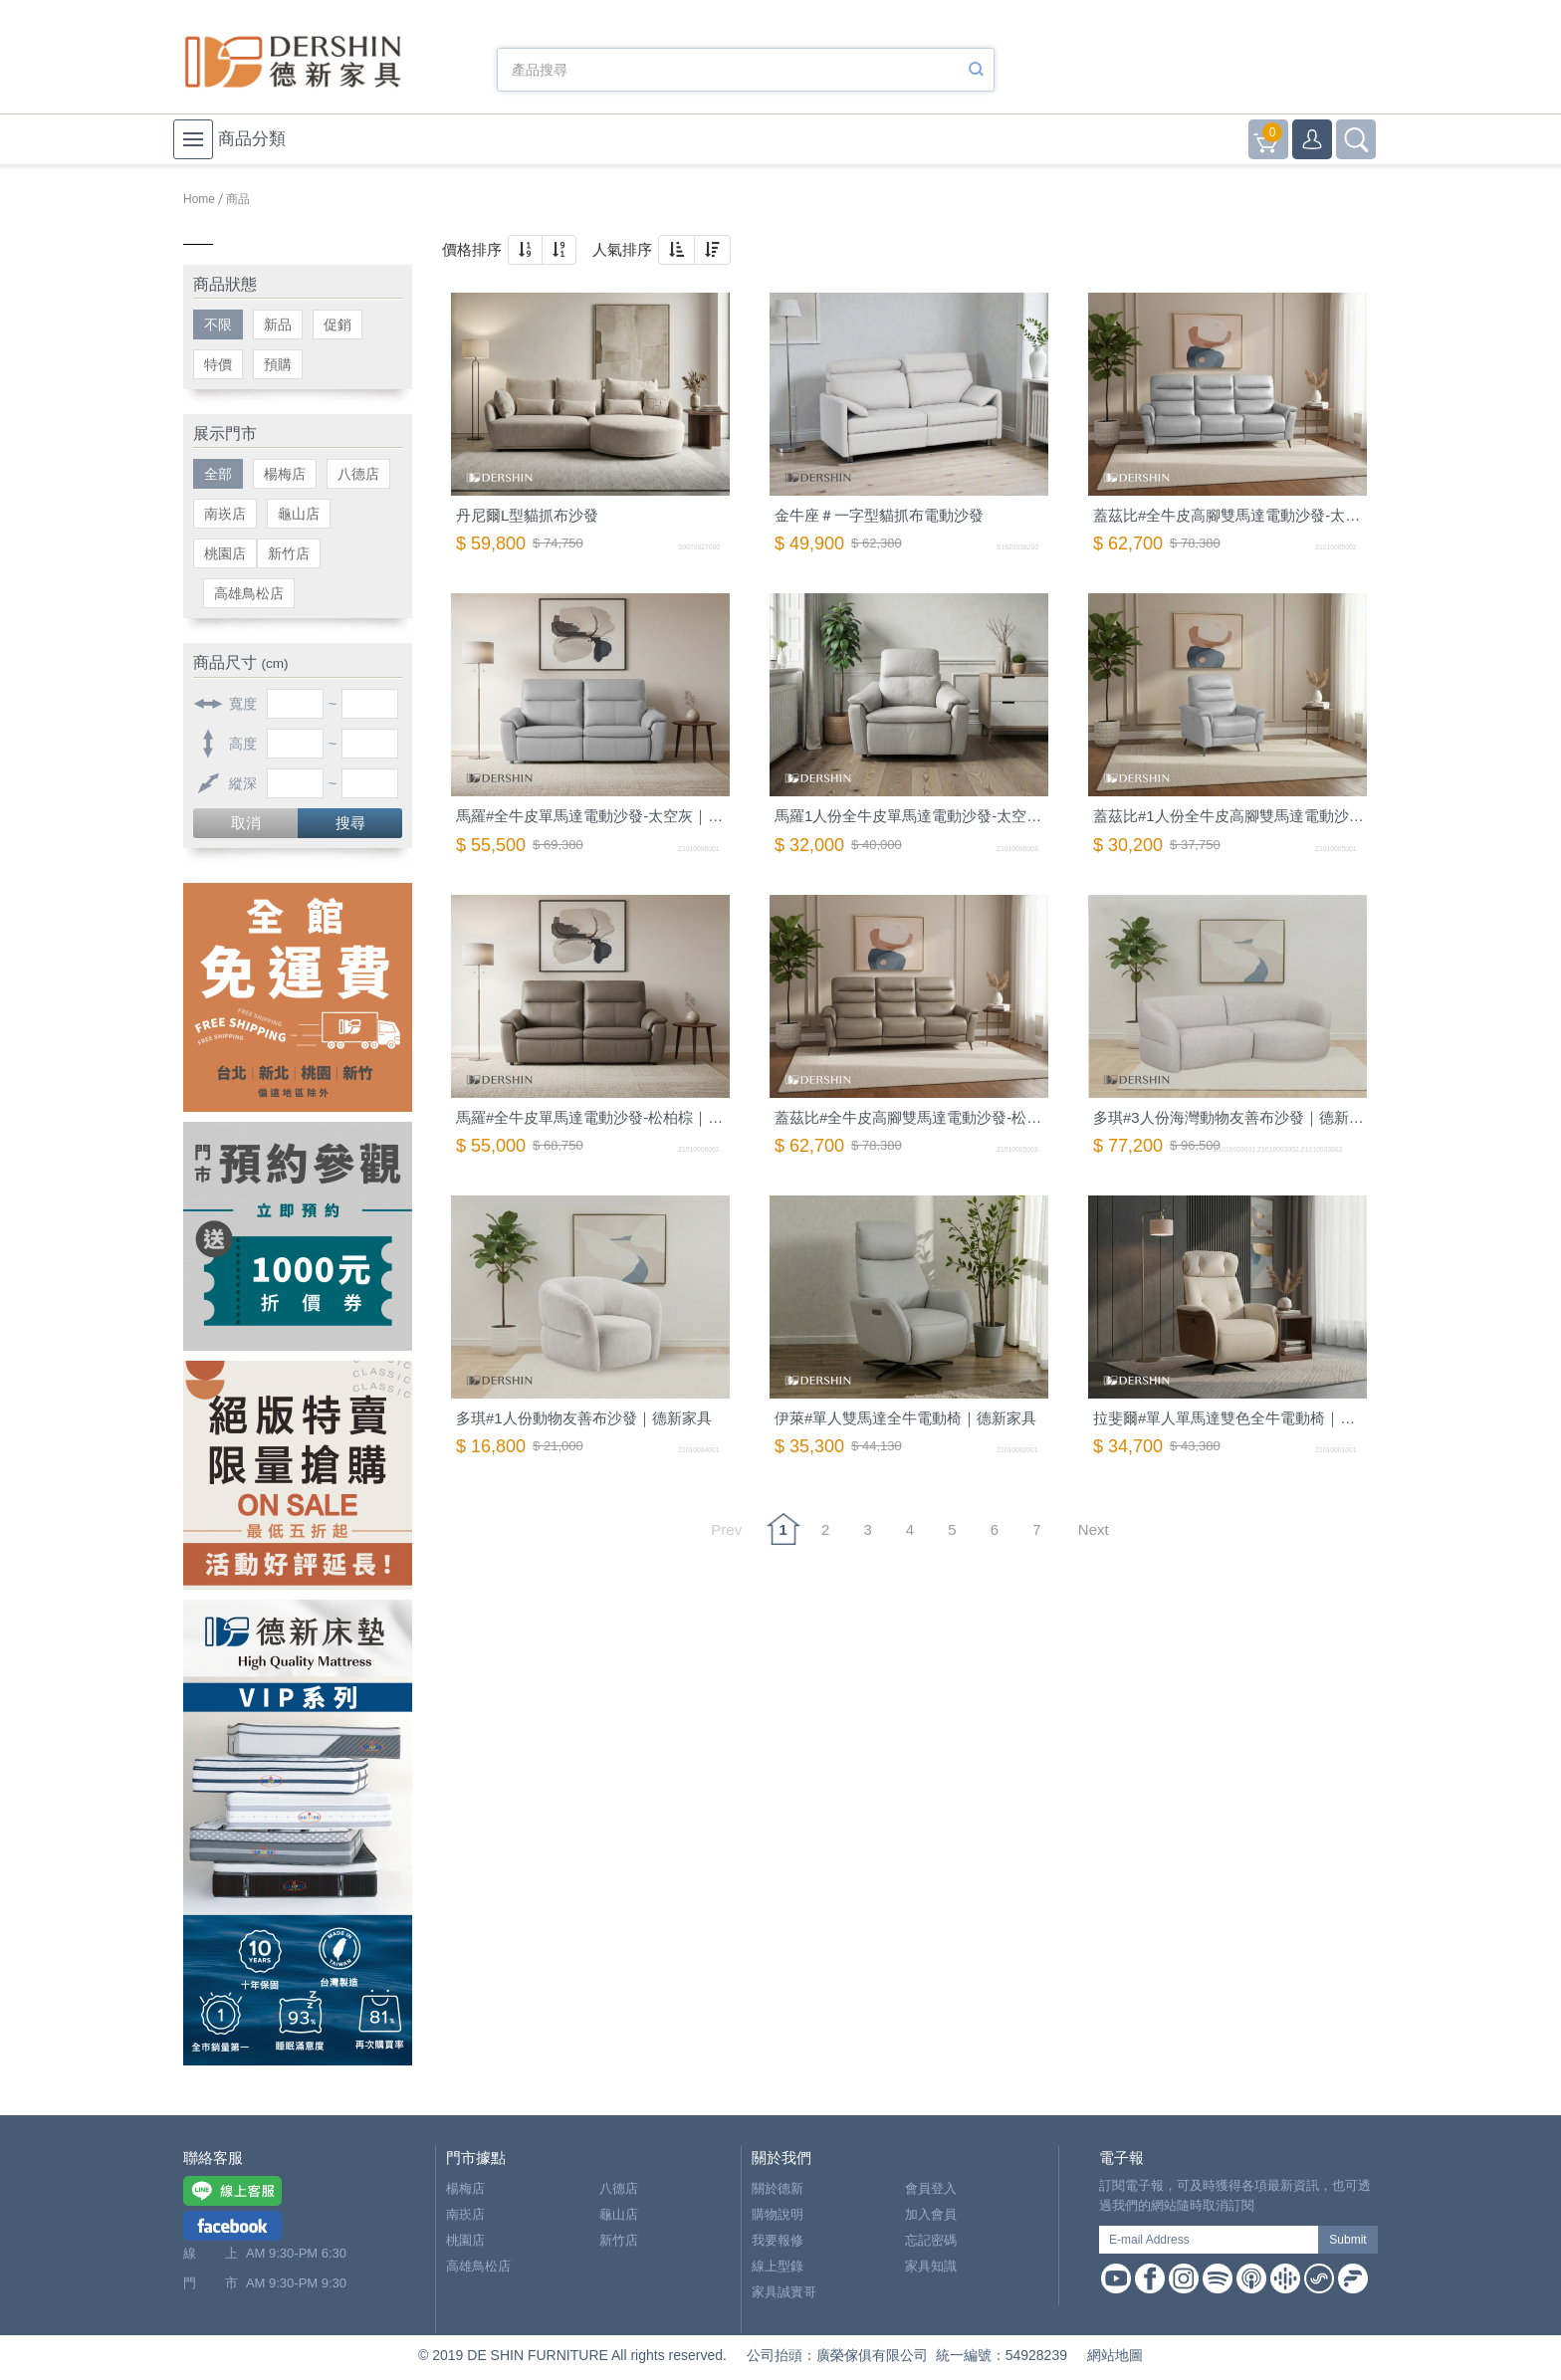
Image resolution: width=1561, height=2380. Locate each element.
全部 (218, 474)
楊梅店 (285, 474)
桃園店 (225, 553)
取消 (246, 822)
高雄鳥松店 (249, 593)
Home (199, 199)
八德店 (358, 474)
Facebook (1150, 2278)
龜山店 (299, 514)
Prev (726, 1529)
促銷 (337, 324)
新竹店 (289, 553)
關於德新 (777, 2188)
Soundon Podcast (1319, 2278)
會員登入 (931, 2188)
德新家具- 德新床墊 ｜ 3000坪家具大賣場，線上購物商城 (292, 62)
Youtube (1116, 2278)
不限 (218, 324)
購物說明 (777, 2214)
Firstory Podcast (1353, 2278)
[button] (525, 250)
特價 (218, 364)
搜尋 (350, 822)
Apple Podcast (1251, 2278)
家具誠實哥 (784, 2291)
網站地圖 (1115, 2355)
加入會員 (931, 2214)
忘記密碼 (931, 2240)
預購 (278, 364)
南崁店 (225, 514)
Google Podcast (1285, 2278)
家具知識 (931, 2266)
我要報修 (777, 2240)
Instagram (1184, 2278)
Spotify (1217, 2278)
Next (1093, 1529)
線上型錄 (777, 2266)
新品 (278, 324)
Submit (1347, 2240)
